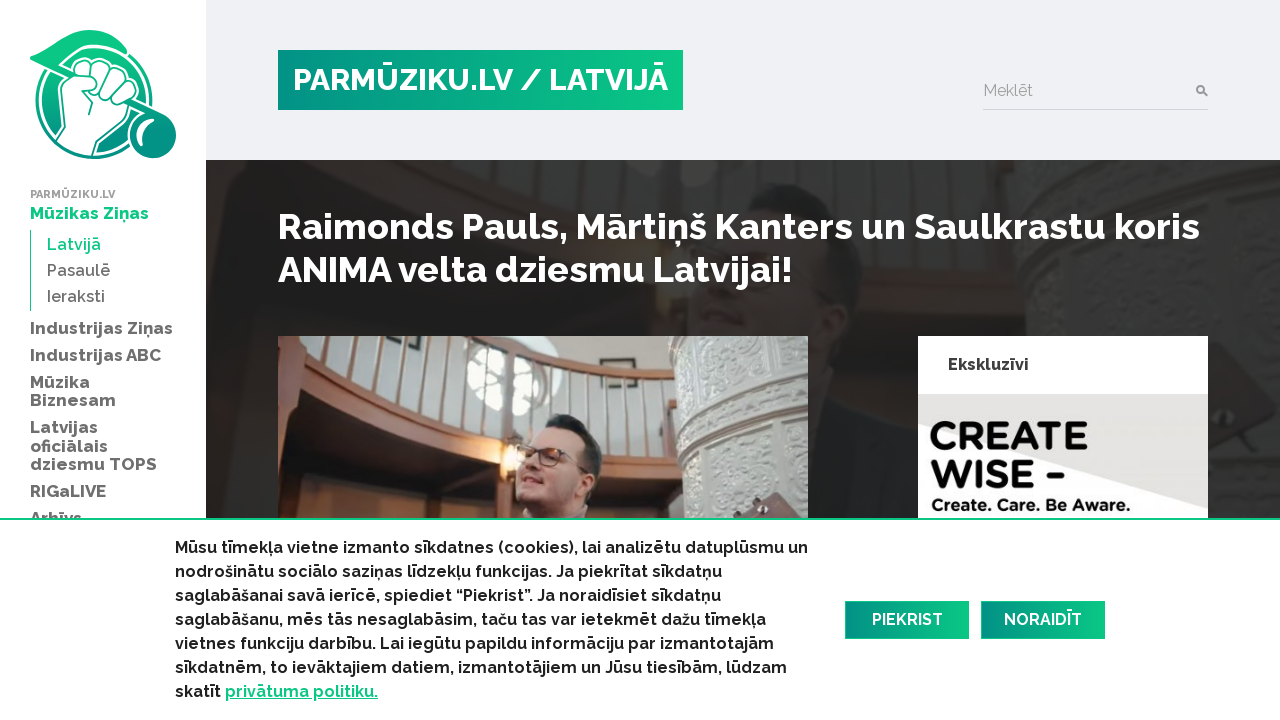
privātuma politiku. (301, 691)
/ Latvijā (594, 79)
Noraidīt (1043, 619)
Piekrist (907, 619)
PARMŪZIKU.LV (403, 79)
